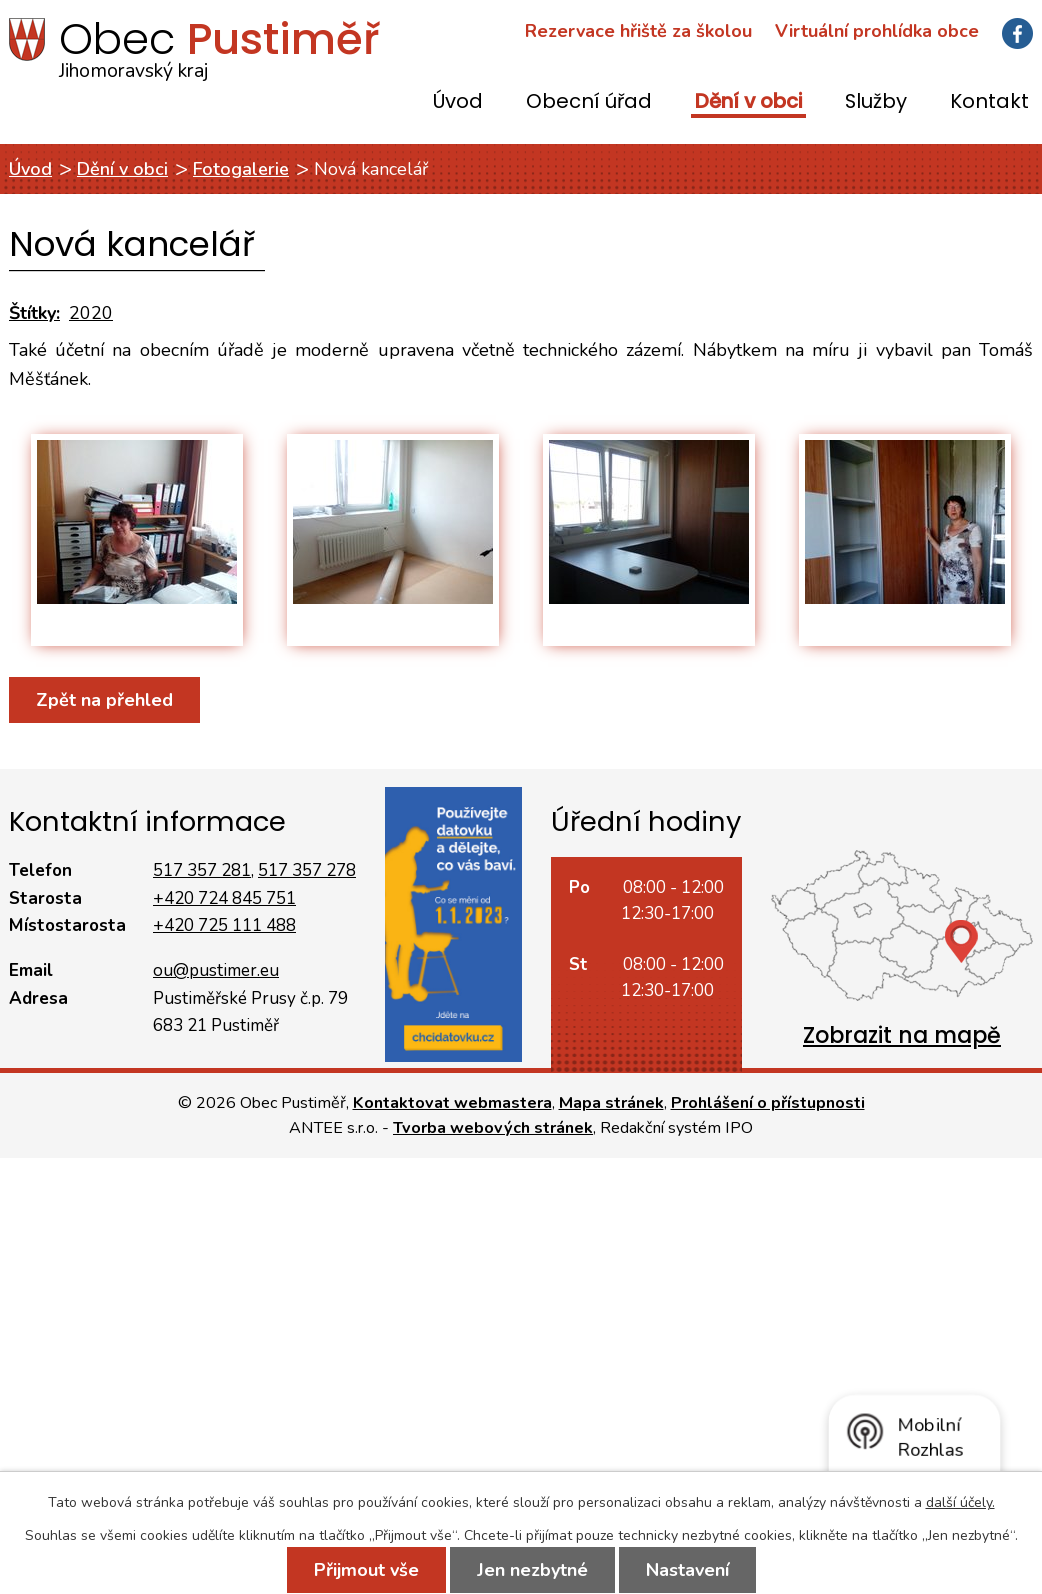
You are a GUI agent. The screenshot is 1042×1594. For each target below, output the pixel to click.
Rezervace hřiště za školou (638, 31)
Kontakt (989, 102)
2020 (91, 313)
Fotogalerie (241, 169)
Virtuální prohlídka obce (877, 31)
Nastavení (687, 1570)
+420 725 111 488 (224, 925)
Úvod (458, 102)
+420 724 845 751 (224, 898)
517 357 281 (202, 870)
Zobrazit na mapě (902, 1035)
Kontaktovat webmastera (452, 1103)
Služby (876, 102)
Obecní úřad (589, 102)
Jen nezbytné (532, 1570)
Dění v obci (748, 102)
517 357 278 (307, 870)
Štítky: (34, 313)
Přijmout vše (366, 1570)
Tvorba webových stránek (493, 1128)
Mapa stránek (611, 1103)
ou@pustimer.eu (216, 970)
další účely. (960, 1502)
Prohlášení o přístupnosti (768, 1103)
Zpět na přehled (104, 700)
